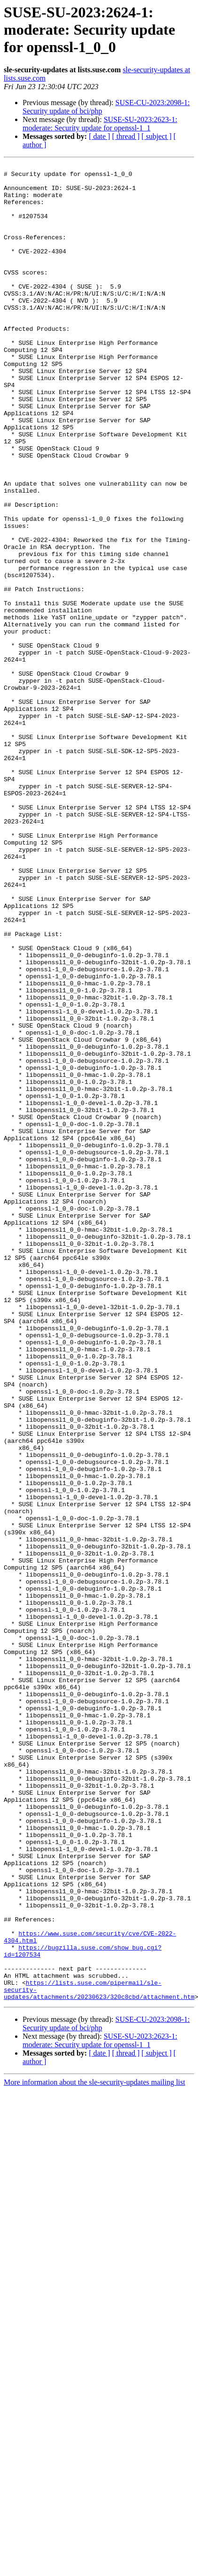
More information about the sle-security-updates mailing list (94, 2450)
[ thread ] (126, 136)
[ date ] (99, 136)
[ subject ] (157, 136)
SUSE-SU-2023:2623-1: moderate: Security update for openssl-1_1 (100, 123)
